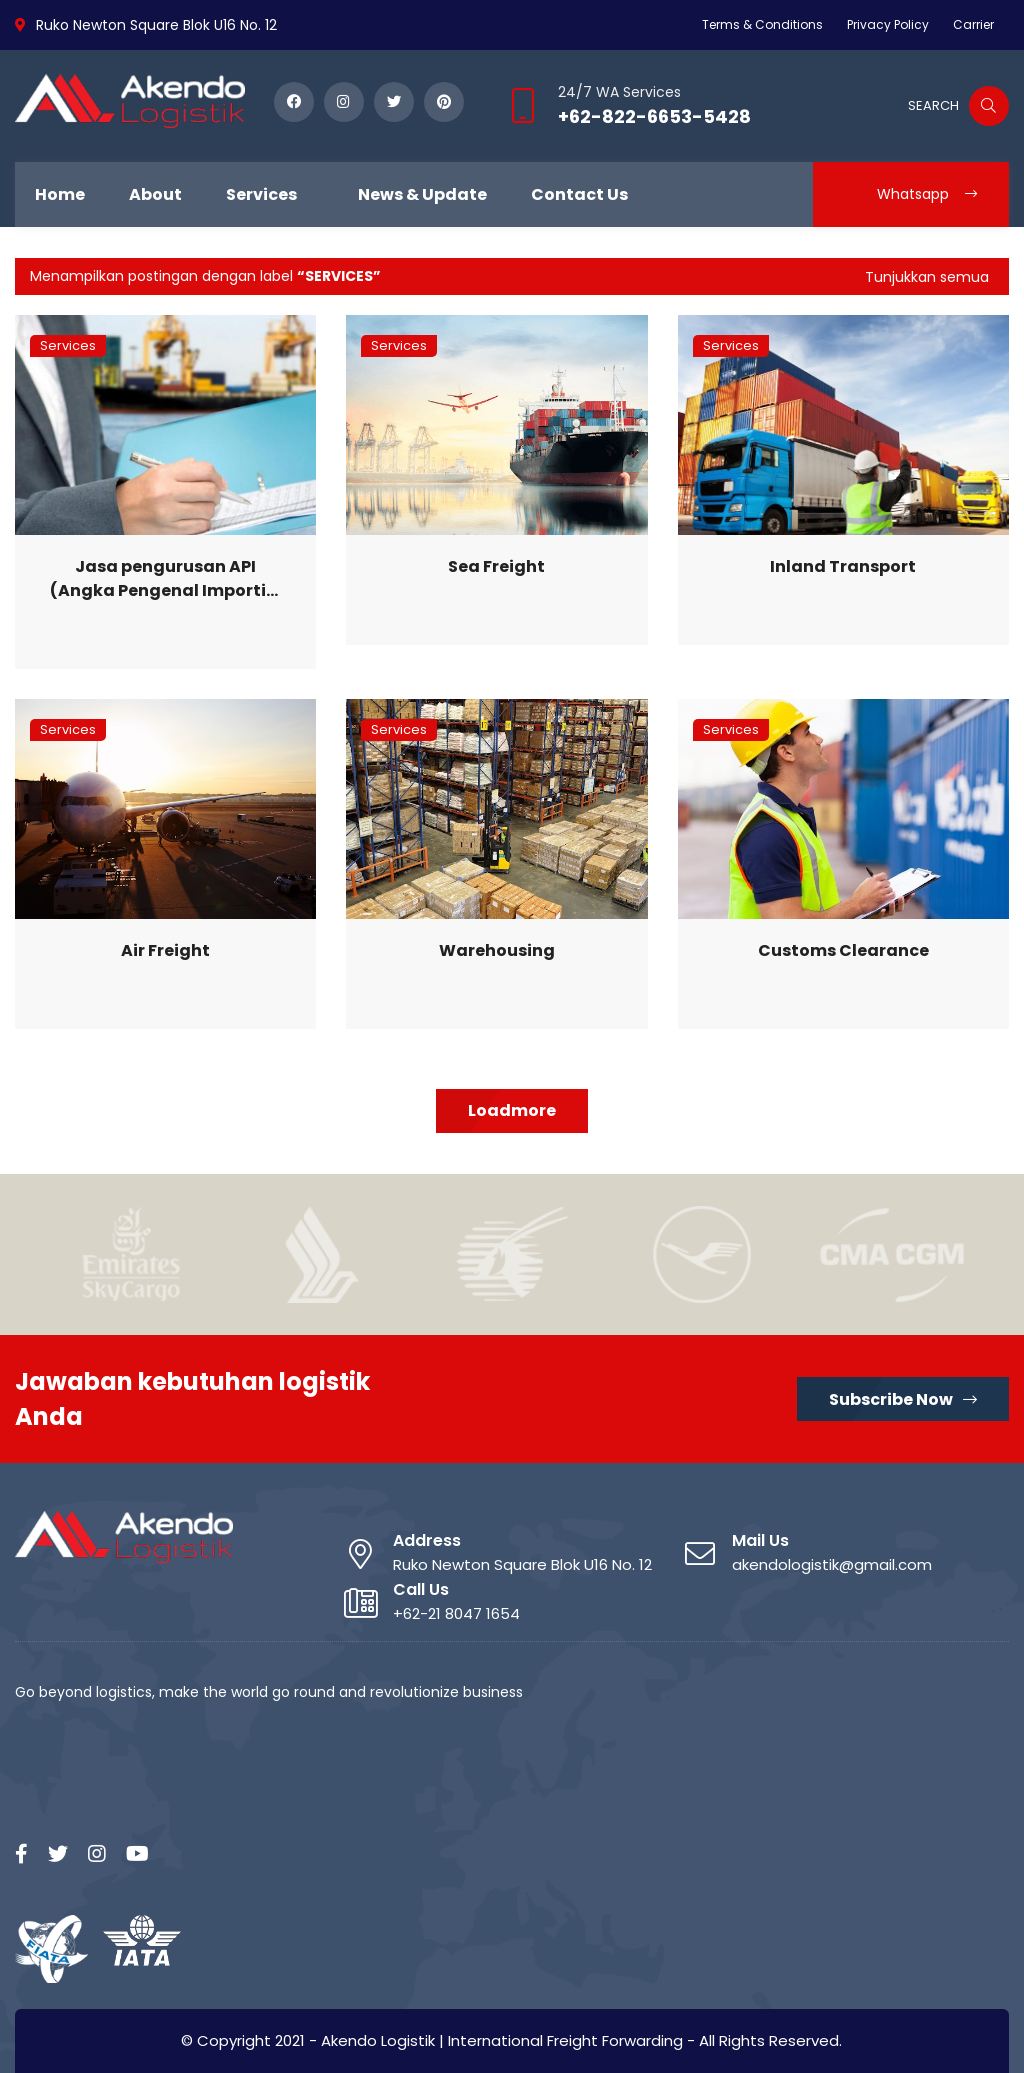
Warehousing (497, 950)
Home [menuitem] (60, 194)
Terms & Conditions (762, 24)
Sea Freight (496, 566)
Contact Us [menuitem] (579, 194)
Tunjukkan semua (927, 277)
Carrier (973, 24)
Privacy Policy (888, 24)
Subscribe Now (903, 1399)
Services (68, 345)
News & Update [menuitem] (422, 194)
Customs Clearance (843, 950)
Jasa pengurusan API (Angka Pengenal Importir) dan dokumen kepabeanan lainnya (165, 579)
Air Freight (165, 950)
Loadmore (512, 1110)
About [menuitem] (155, 194)
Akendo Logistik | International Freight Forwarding (502, 2040)
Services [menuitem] (261, 194)
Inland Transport (843, 566)
